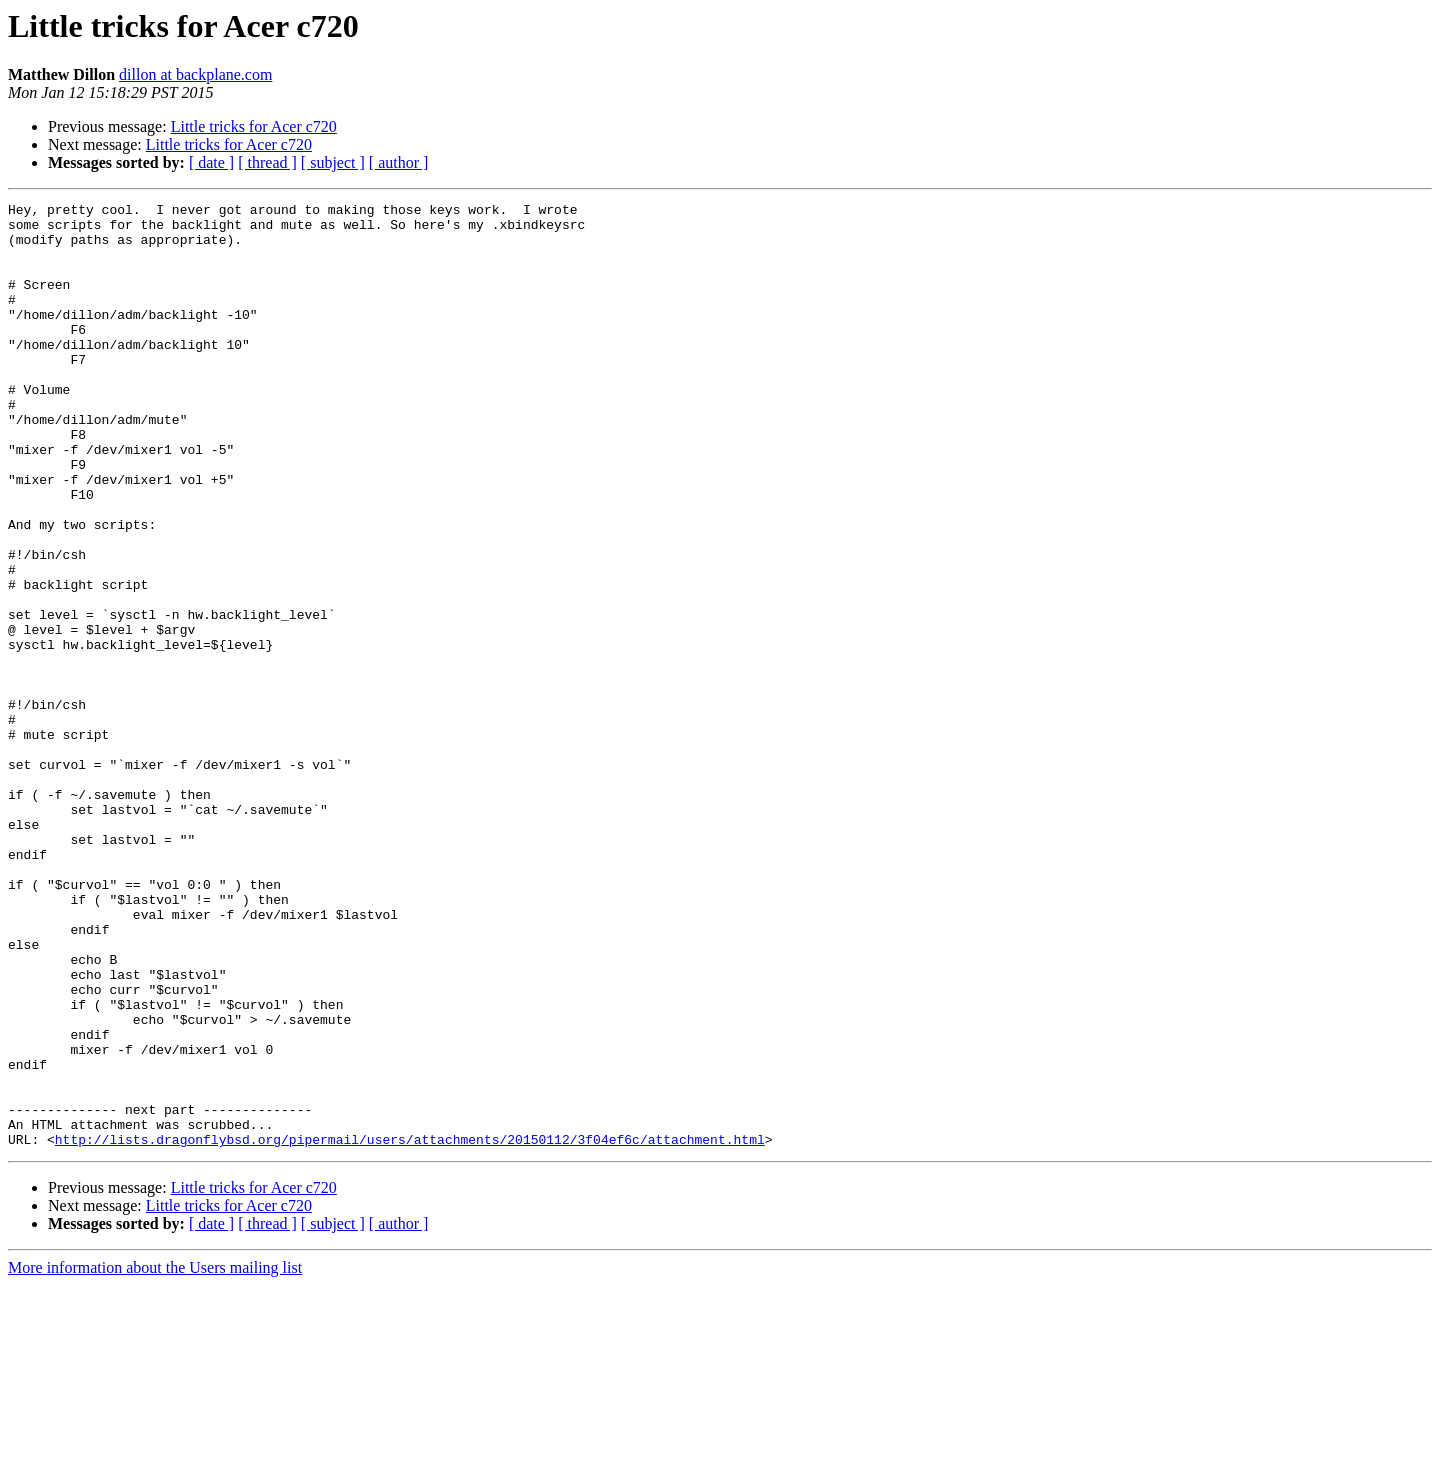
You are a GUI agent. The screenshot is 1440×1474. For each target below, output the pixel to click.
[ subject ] (333, 162)
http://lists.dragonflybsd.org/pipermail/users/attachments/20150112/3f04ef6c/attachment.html (410, 1328)
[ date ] (211, 162)
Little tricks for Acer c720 (254, 126)
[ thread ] (267, 162)
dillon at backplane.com (195, 74)
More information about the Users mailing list (155, 1456)
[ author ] (399, 162)
